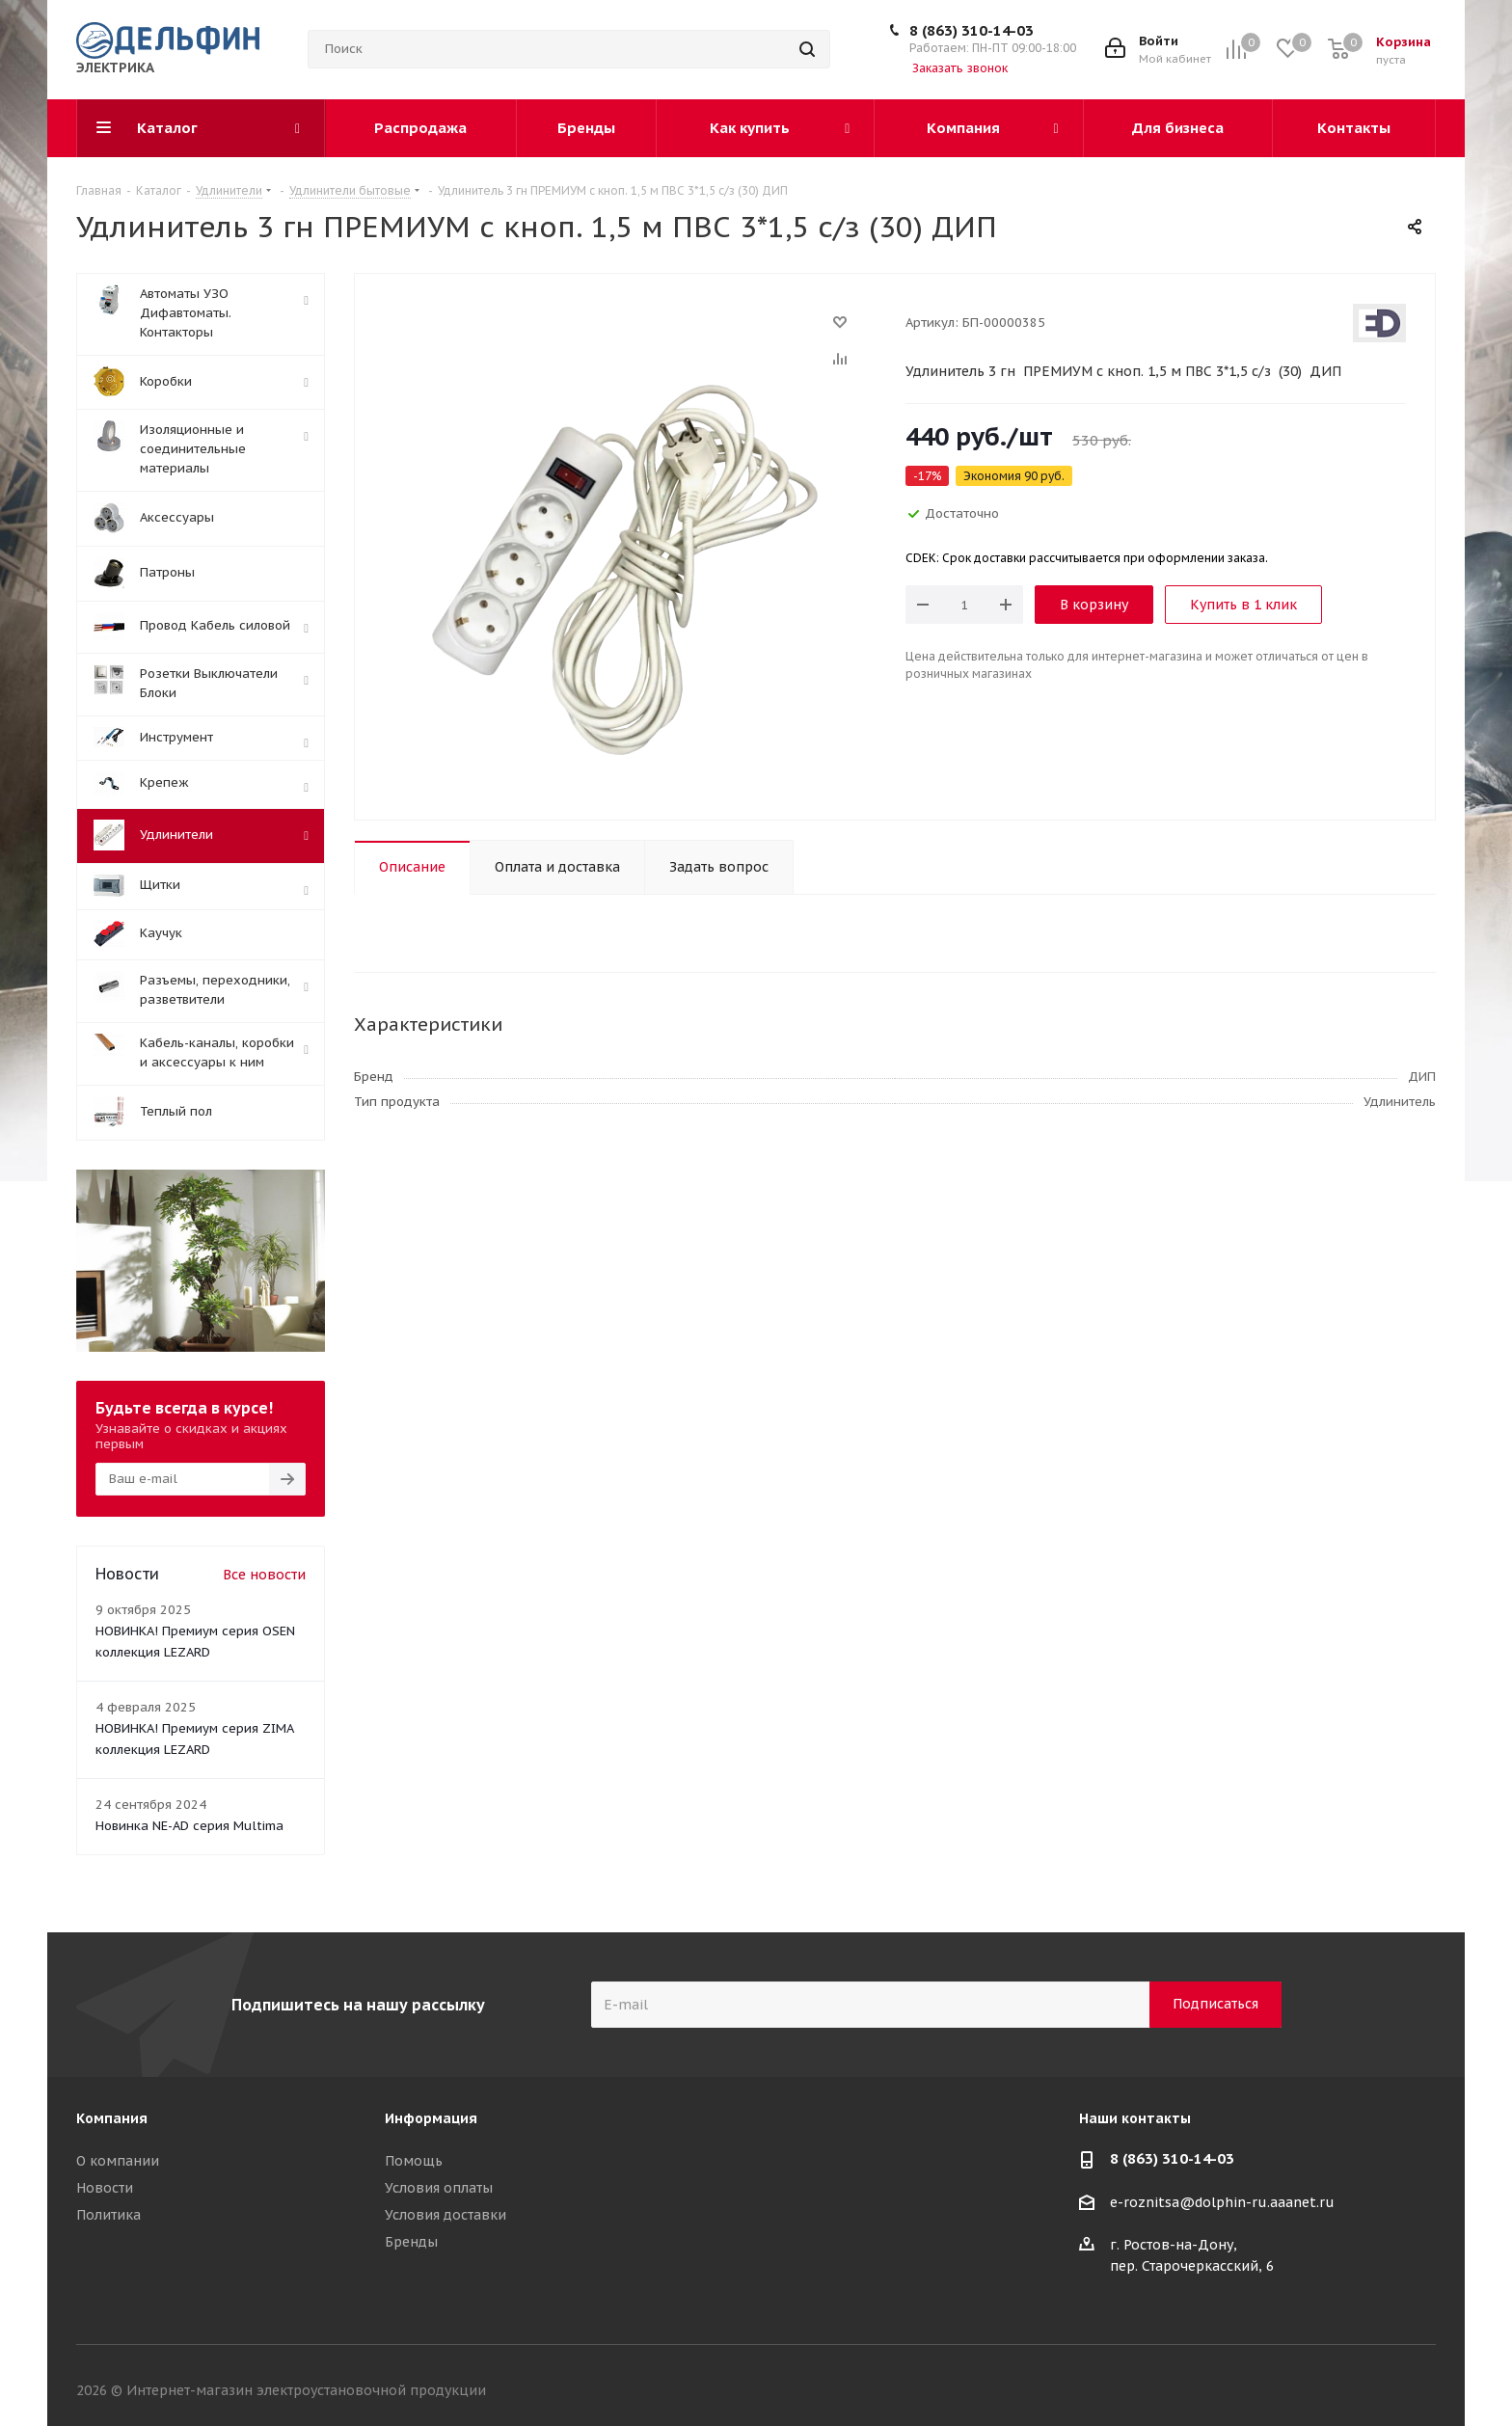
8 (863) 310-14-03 (971, 30)
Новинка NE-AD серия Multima (189, 1826)
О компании (117, 2161)
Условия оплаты (439, 2188)
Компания (112, 2118)
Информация (431, 2118)
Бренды (411, 2242)
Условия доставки (445, 2215)
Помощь (414, 2161)
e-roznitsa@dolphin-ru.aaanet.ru (1222, 2202)
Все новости (264, 1574)
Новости (104, 2188)
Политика (108, 2215)
